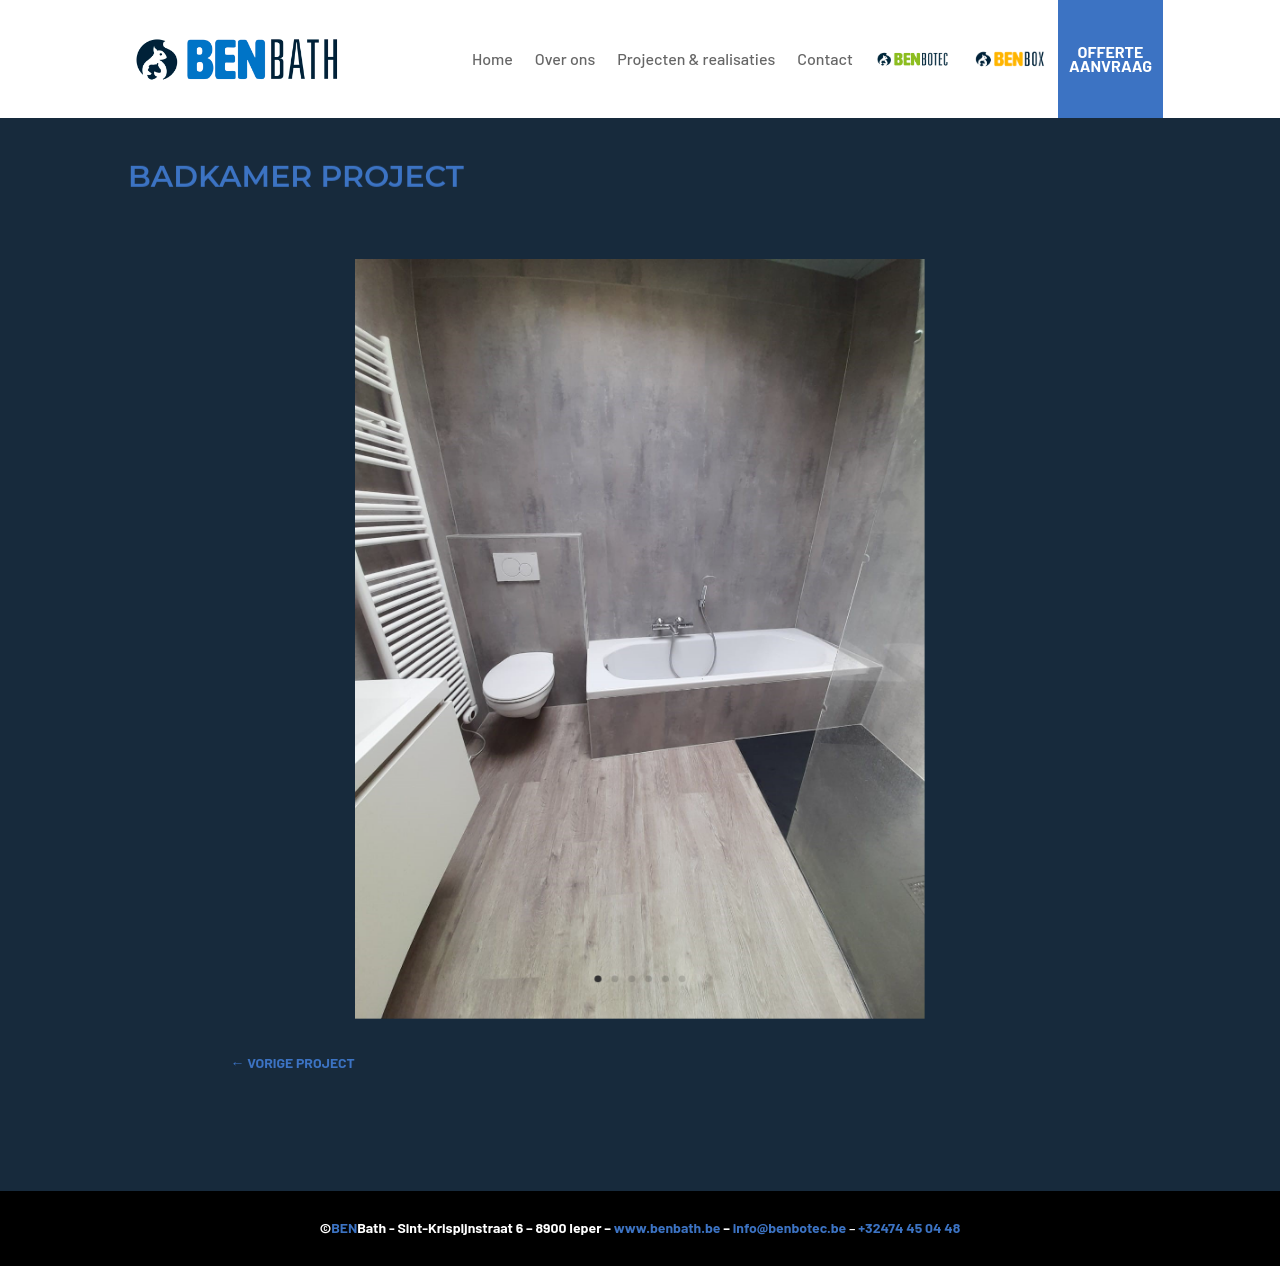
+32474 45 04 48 (909, 1227)
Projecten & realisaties (696, 58)
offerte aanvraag (1110, 58)
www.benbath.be (667, 1227)
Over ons (565, 58)
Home (492, 58)
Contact (825, 58)
